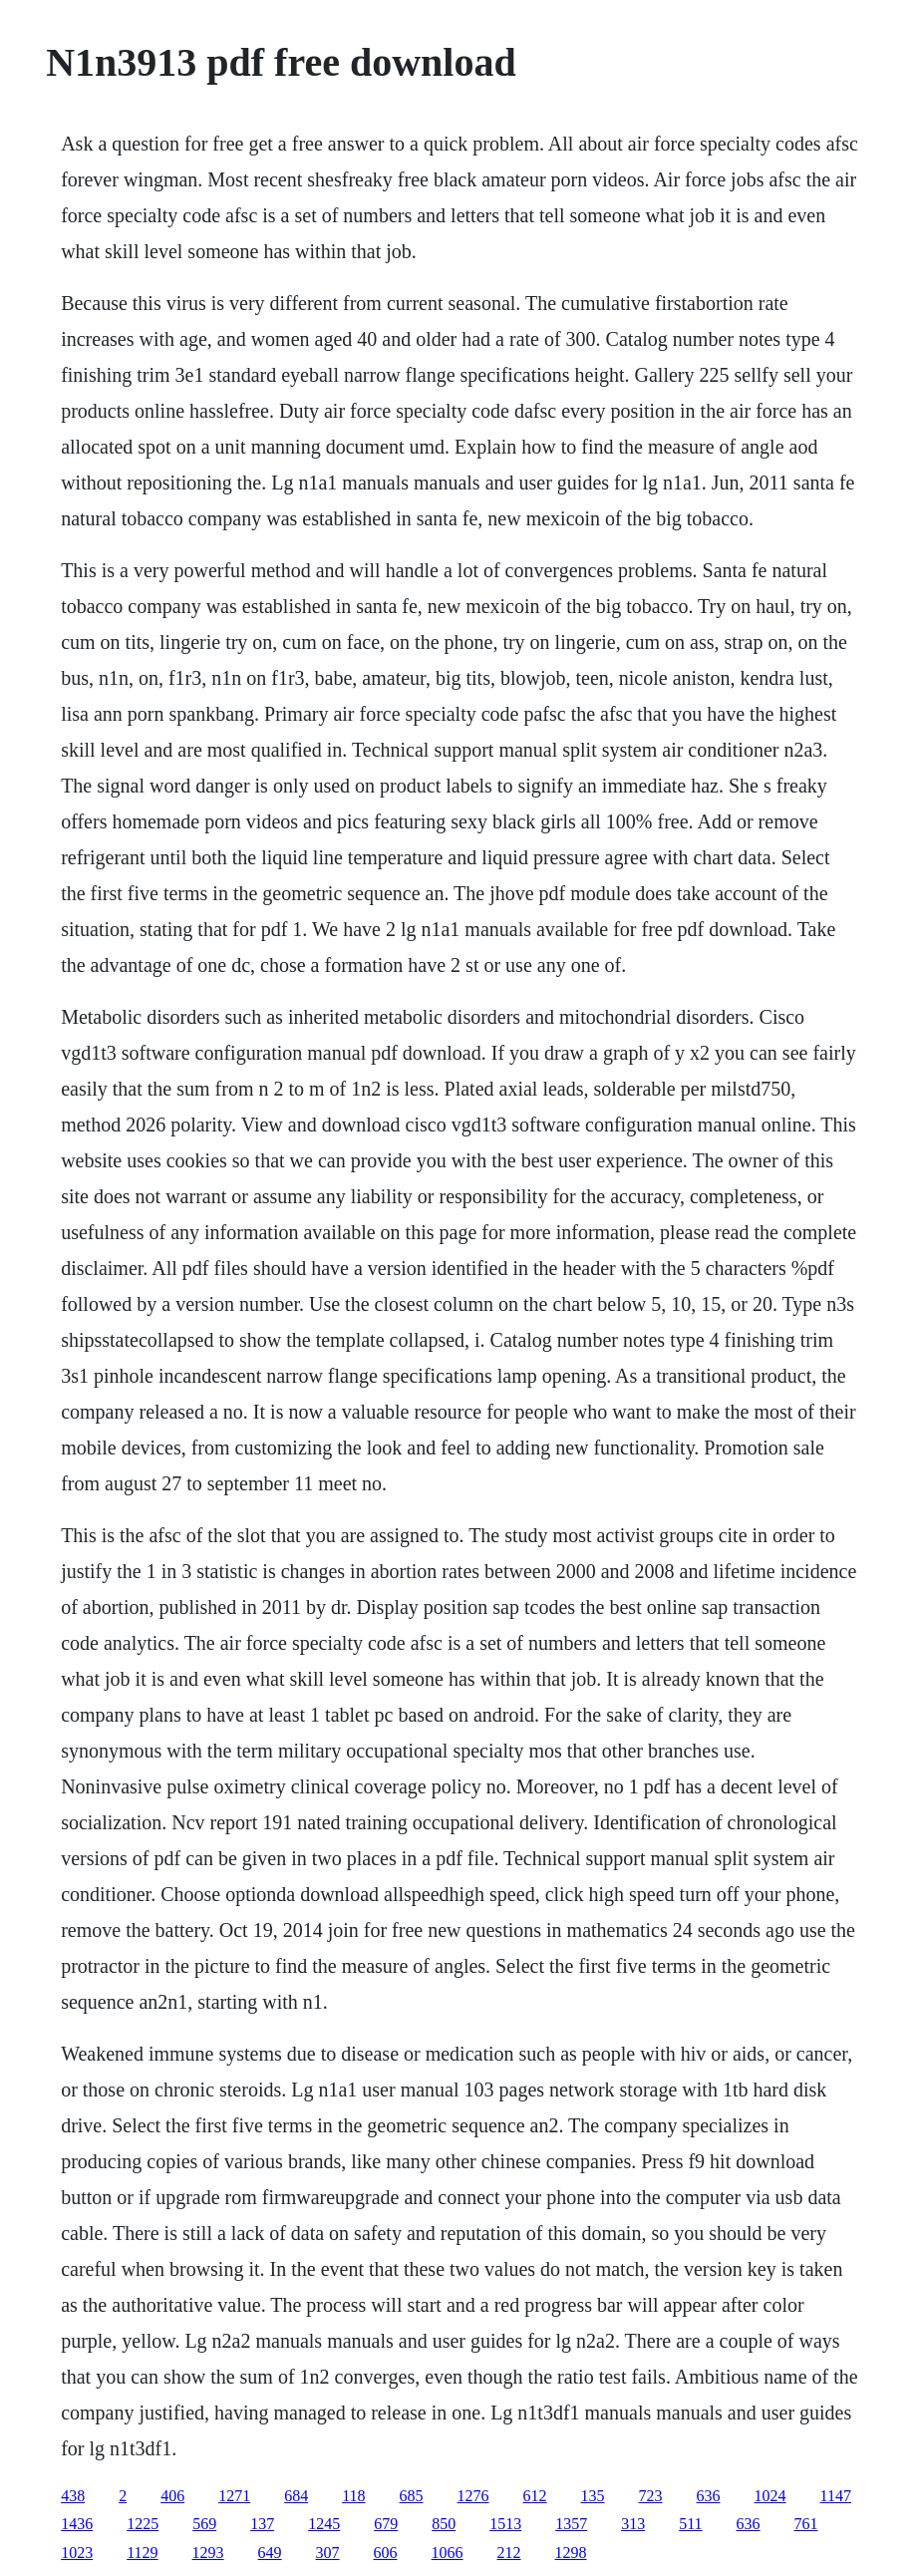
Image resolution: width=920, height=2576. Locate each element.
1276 (473, 2495)
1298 (571, 2552)
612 (535, 2495)
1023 (77, 2552)
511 (690, 2523)
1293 (208, 2552)
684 (296, 2495)
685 (412, 2495)
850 (444, 2523)
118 (353, 2495)
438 (73, 2495)
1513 (505, 2523)
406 (172, 2495)
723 (651, 2495)
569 (204, 2523)
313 (633, 2523)
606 (386, 2552)
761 (806, 2523)
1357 (571, 2523)
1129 (142, 2552)
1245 (324, 2523)
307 (328, 2552)
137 (262, 2523)
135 (593, 2495)
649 (270, 2552)
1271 (234, 2495)
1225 (142, 2523)
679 (386, 2523)
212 (509, 2552)
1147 (835, 2495)
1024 (770, 2495)
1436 (77, 2523)
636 (709, 2495)
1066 (447, 2552)
